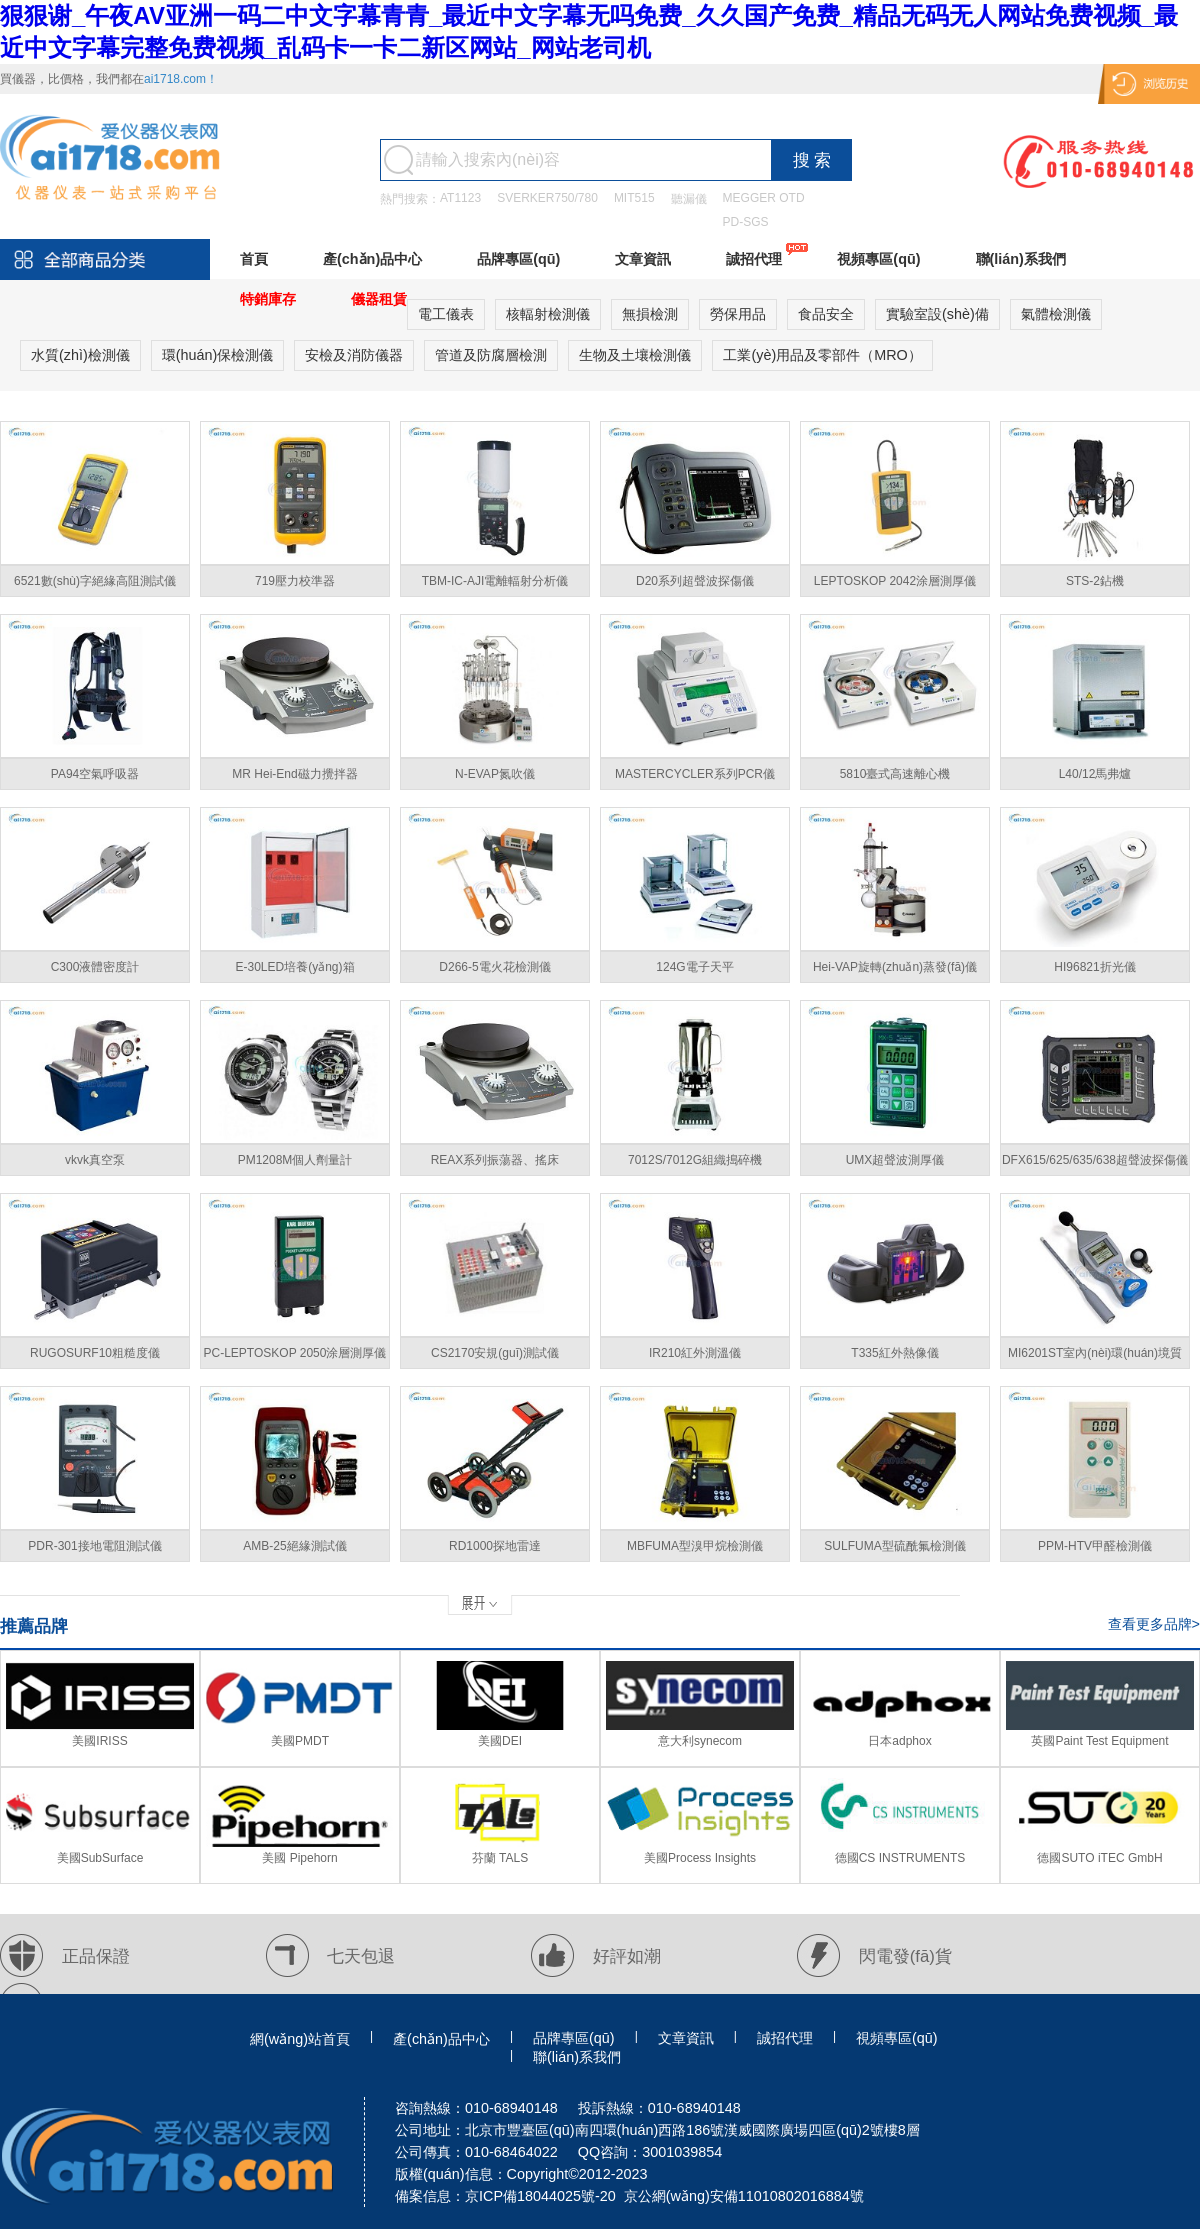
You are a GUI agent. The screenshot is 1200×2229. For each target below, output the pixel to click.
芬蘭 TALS (500, 1858)
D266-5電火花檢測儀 (494, 967)
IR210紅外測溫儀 (695, 1353)
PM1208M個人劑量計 (295, 1160)
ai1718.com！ (181, 79)
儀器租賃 (379, 299)
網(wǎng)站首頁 (300, 2039)
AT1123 (460, 198)
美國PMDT (300, 1741)
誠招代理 (754, 259)
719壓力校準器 (295, 581)
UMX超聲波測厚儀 (895, 1160)
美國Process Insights (700, 1858)
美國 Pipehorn (299, 1858)
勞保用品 (738, 314)
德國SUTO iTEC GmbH (1099, 1858)
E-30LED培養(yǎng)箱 (294, 967)
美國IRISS (99, 1741)
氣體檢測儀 (1056, 314)
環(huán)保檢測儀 (218, 355)
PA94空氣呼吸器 (95, 774)
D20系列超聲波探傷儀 (695, 581)
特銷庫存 (268, 299)
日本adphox (899, 1741)
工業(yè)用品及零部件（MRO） (822, 355)
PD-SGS (746, 222)
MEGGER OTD (764, 198)
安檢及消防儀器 (354, 355)
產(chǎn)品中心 (372, 259)
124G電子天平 (694, 967)
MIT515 (634, 198)
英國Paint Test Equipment (1099, 1741)
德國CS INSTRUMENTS (900, 1858)
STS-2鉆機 (1095, 581)
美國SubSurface (100, 1858)
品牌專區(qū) (518, 259)
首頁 (254, 259)
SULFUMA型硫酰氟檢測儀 (894, 1546)
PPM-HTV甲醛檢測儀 (1095, 1546)
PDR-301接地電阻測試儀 (94, 1546)
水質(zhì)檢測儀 (80, 355)
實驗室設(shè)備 (937, 314)
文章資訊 (643, 259)
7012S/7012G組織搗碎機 (695, 1160)
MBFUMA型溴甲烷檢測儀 (695, 1546)
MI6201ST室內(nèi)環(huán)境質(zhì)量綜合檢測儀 (1095, 1357)
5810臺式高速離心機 (895, 774)
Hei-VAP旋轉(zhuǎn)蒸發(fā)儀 (895, 967)
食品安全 (826, 314)
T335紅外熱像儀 (894, 1353)
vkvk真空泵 (95, 1160)
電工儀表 (446, 314)
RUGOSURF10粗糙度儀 (95, 1353)
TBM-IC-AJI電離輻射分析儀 (495, 581)
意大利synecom (700, 1741)
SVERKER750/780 (547, 198)
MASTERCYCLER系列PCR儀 (695, 774)
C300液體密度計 (95, 967)
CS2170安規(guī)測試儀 (495, 1353)
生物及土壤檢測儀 (635, 355)
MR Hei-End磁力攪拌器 (294, 774)
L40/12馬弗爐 (1095, 774)
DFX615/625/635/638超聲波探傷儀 (1095, 1160)
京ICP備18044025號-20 (540, 2196)
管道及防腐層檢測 (491, 355)
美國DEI (500, 1741)
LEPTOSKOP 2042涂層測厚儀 (895, 581)
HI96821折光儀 (1094, 967)
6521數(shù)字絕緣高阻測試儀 (95, 581)
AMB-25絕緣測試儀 (294, 1546)
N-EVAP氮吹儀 (495, 774)
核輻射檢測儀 (548, 314)
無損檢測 (650, 314)
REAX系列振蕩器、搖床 (495, 1160)
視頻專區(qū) (878, 259)
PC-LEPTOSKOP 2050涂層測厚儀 (295, 1353)
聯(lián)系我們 (1021, 259)
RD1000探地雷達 (495, 1546)
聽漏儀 (689, 199)
